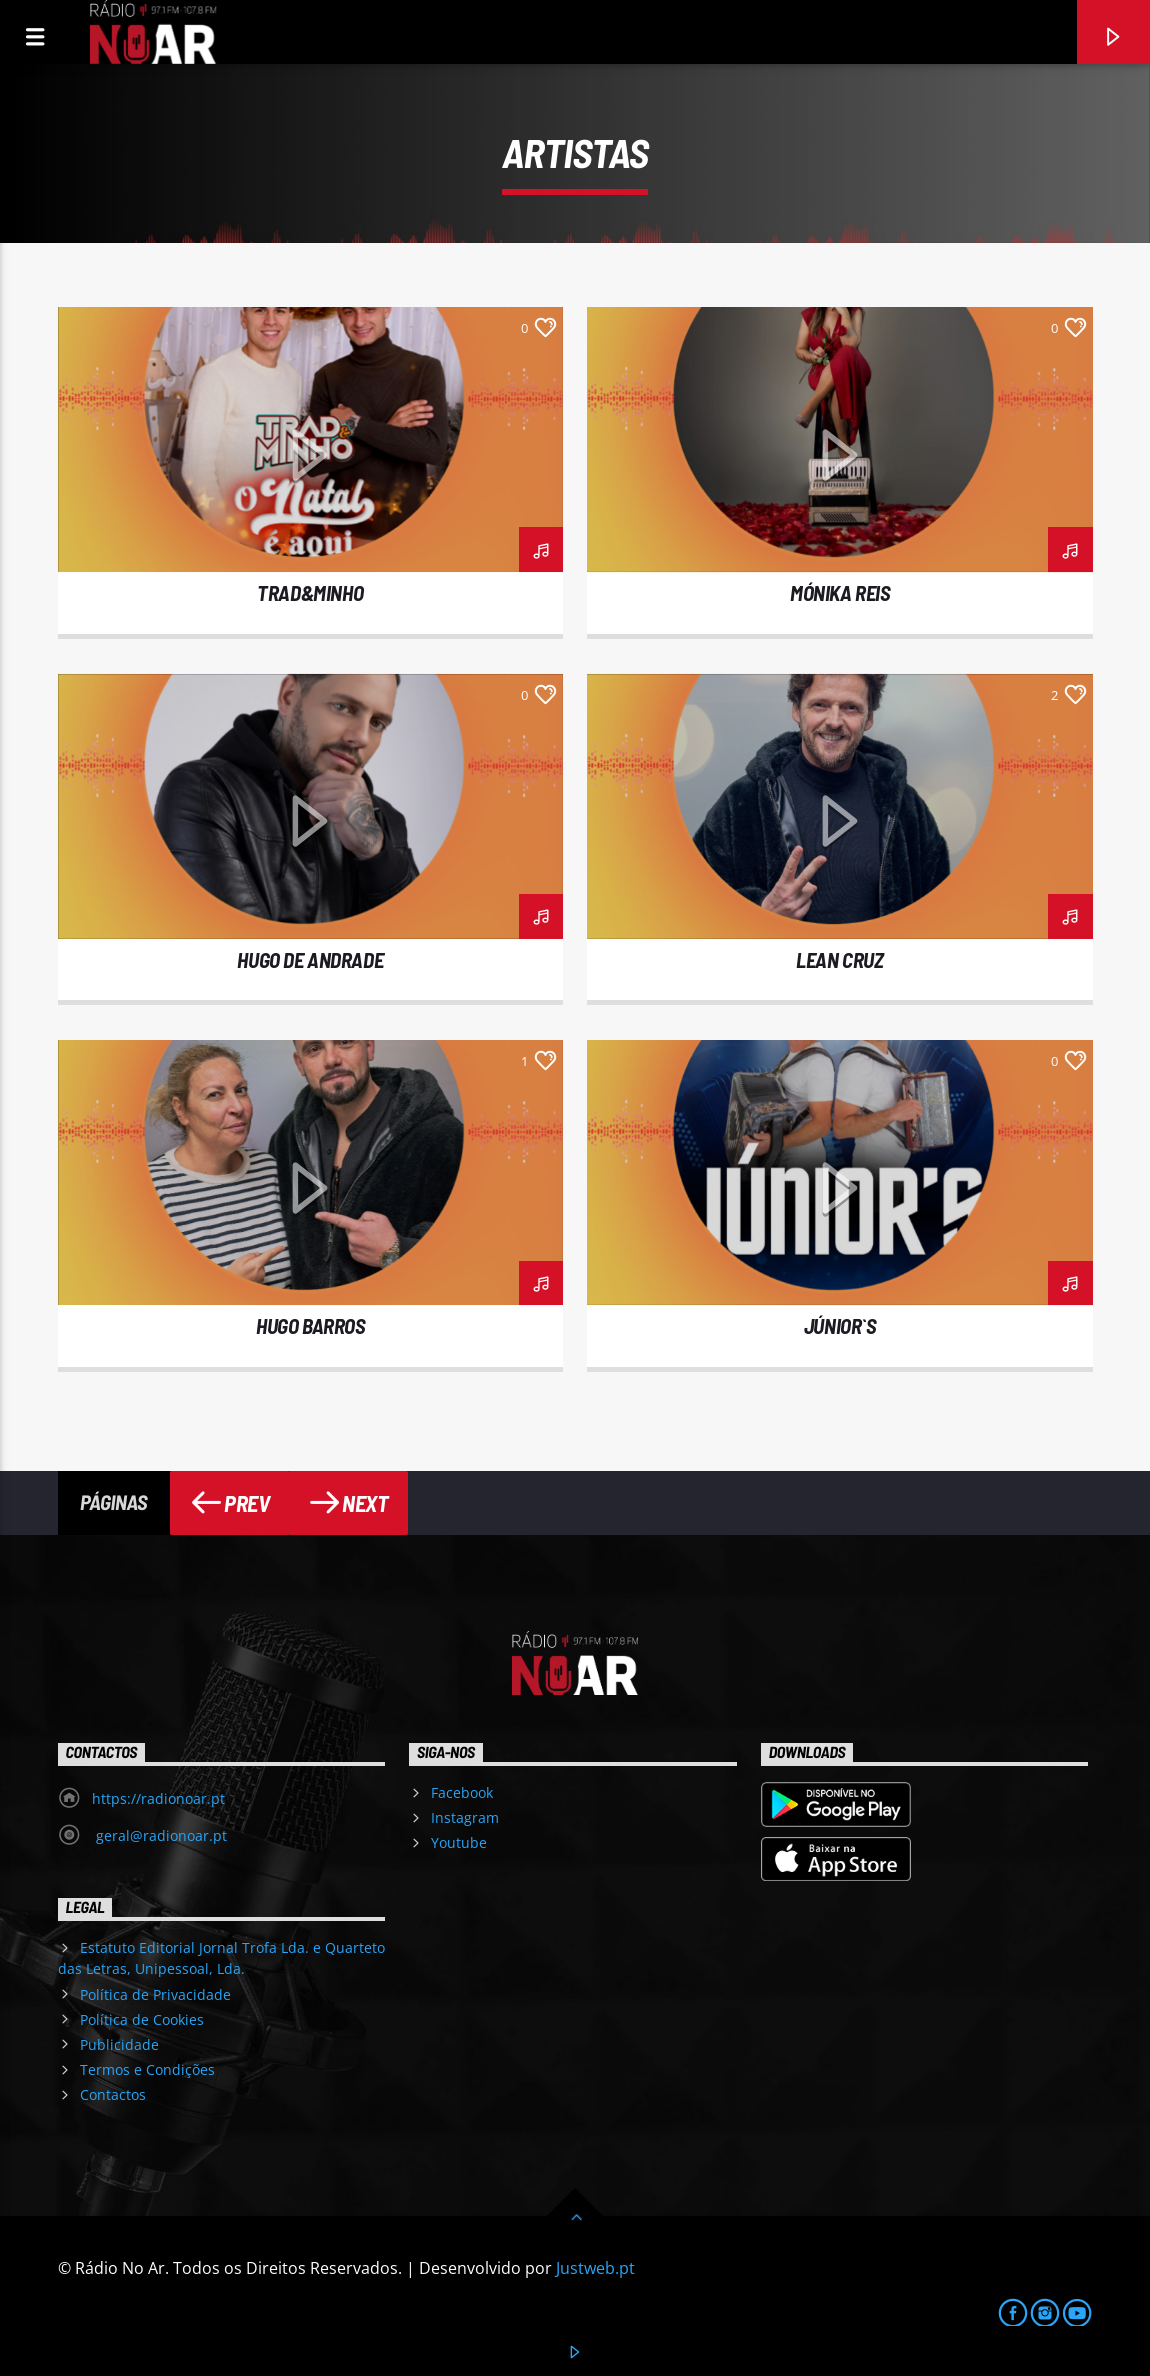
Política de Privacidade (155, 1994)
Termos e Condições (147, 2069)
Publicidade (119, 2044)
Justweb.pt (595, 2268)
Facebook (462, 1792)
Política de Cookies (142, 2019)
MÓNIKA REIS (839, 592)
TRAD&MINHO (310, 592)
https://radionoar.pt (158, 1798)
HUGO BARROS (310, 1325)
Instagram (465, 1817)
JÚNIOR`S (840, 1325)
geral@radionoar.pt (159, 1835)
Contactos (113, 2094)
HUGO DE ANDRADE (310, 959)
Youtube (459, 1842)
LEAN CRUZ (839, 959)
